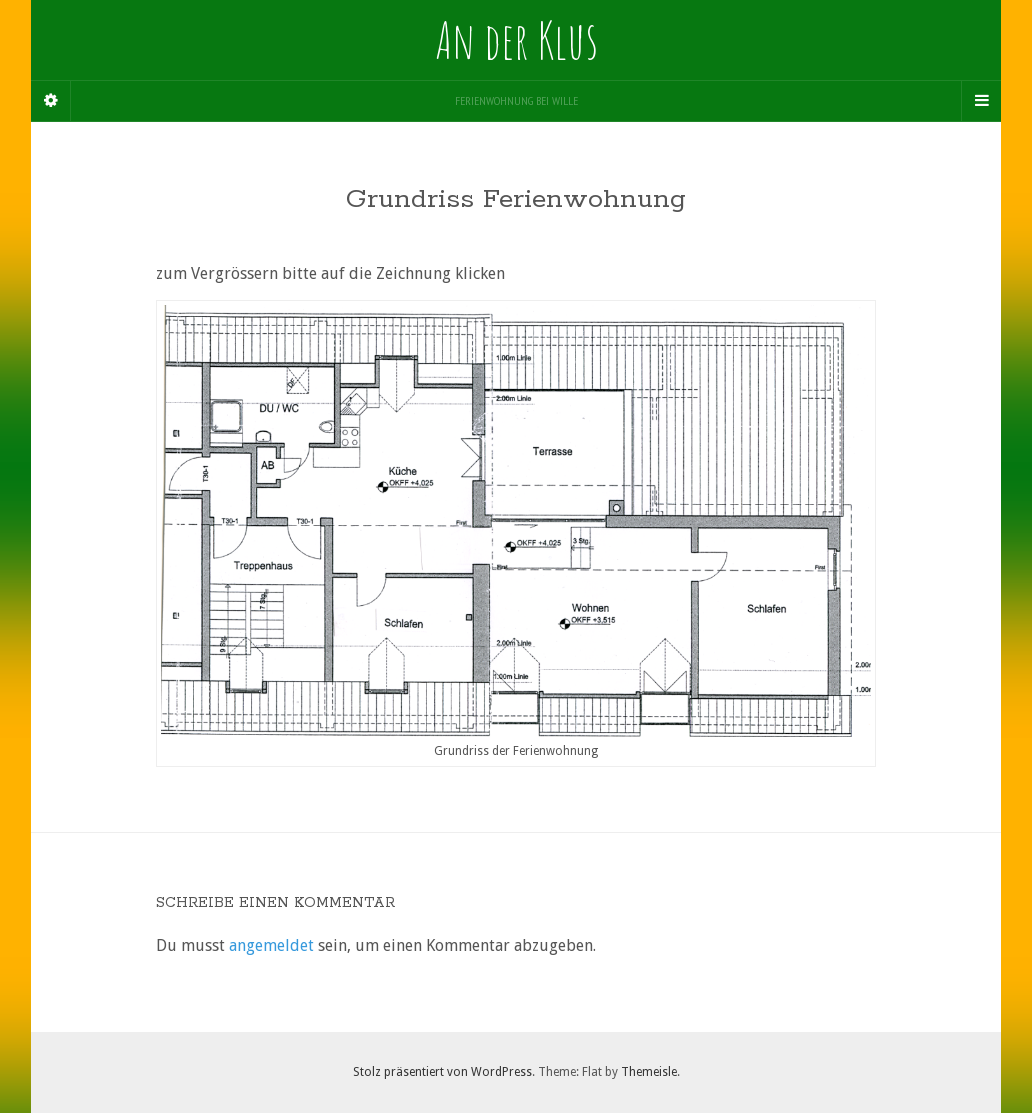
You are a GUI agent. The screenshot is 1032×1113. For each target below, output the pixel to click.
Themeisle (649, 1072)
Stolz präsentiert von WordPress (442, 1072)
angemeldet (271, 945)
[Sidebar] (51, 101)
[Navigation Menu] (981, 101)
